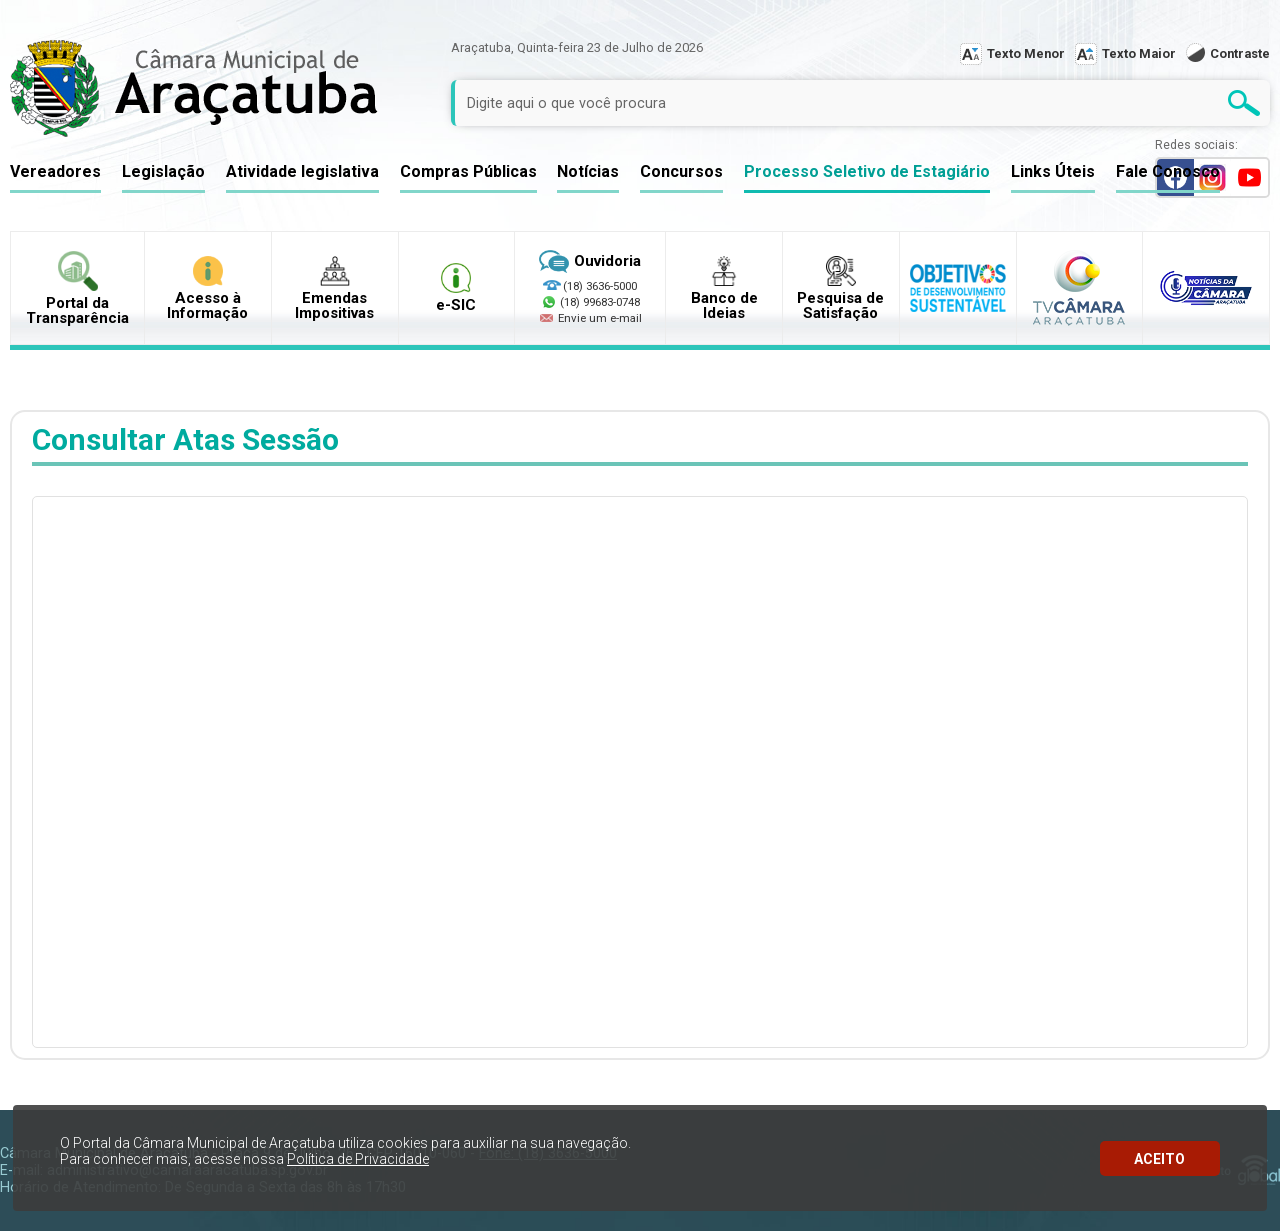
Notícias (588, 171)
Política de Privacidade (358, 1159)
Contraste (1240, 53)
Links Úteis (1053, 171)
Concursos (681, 171)
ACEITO (1159, 1159)
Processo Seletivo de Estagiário (867, 171)
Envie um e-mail (590, 318)
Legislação (163, 171)
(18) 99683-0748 (600, 302)
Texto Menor (1026, 53)
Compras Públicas (468, 171)
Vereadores (55, 171)
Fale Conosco (1168, 171)
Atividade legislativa (302, 171)
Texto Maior (1139, 53)
